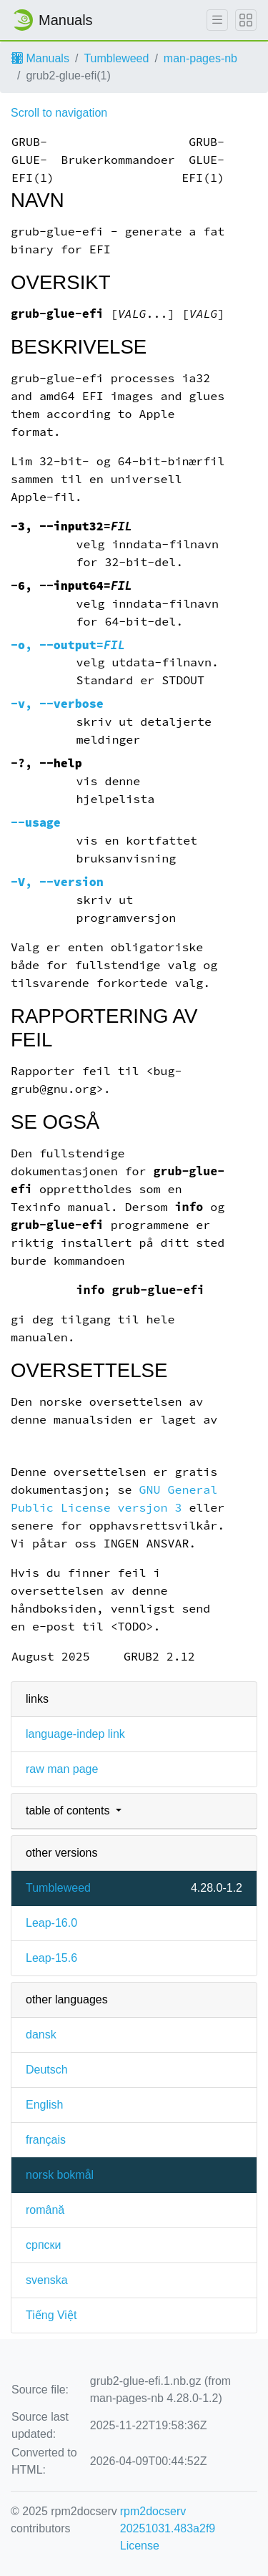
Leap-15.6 (51, 1958)
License (139, 2545)
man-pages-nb (200, 58)
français (46, 2140)
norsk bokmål (60, 2175)
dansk (41, 2034)
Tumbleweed (116, 58)
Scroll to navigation (59, 113)
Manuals (40, 58)
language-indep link (75, 1734)
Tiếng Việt (51, 2315)
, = (68, 645)
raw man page (62, 1769)
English (44, 2105)
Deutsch (47, 2070)
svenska (47, 2280)
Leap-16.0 (51, 1923)
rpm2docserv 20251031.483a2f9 (167, 2519)
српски (43, 2245)
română (45, 2210)
